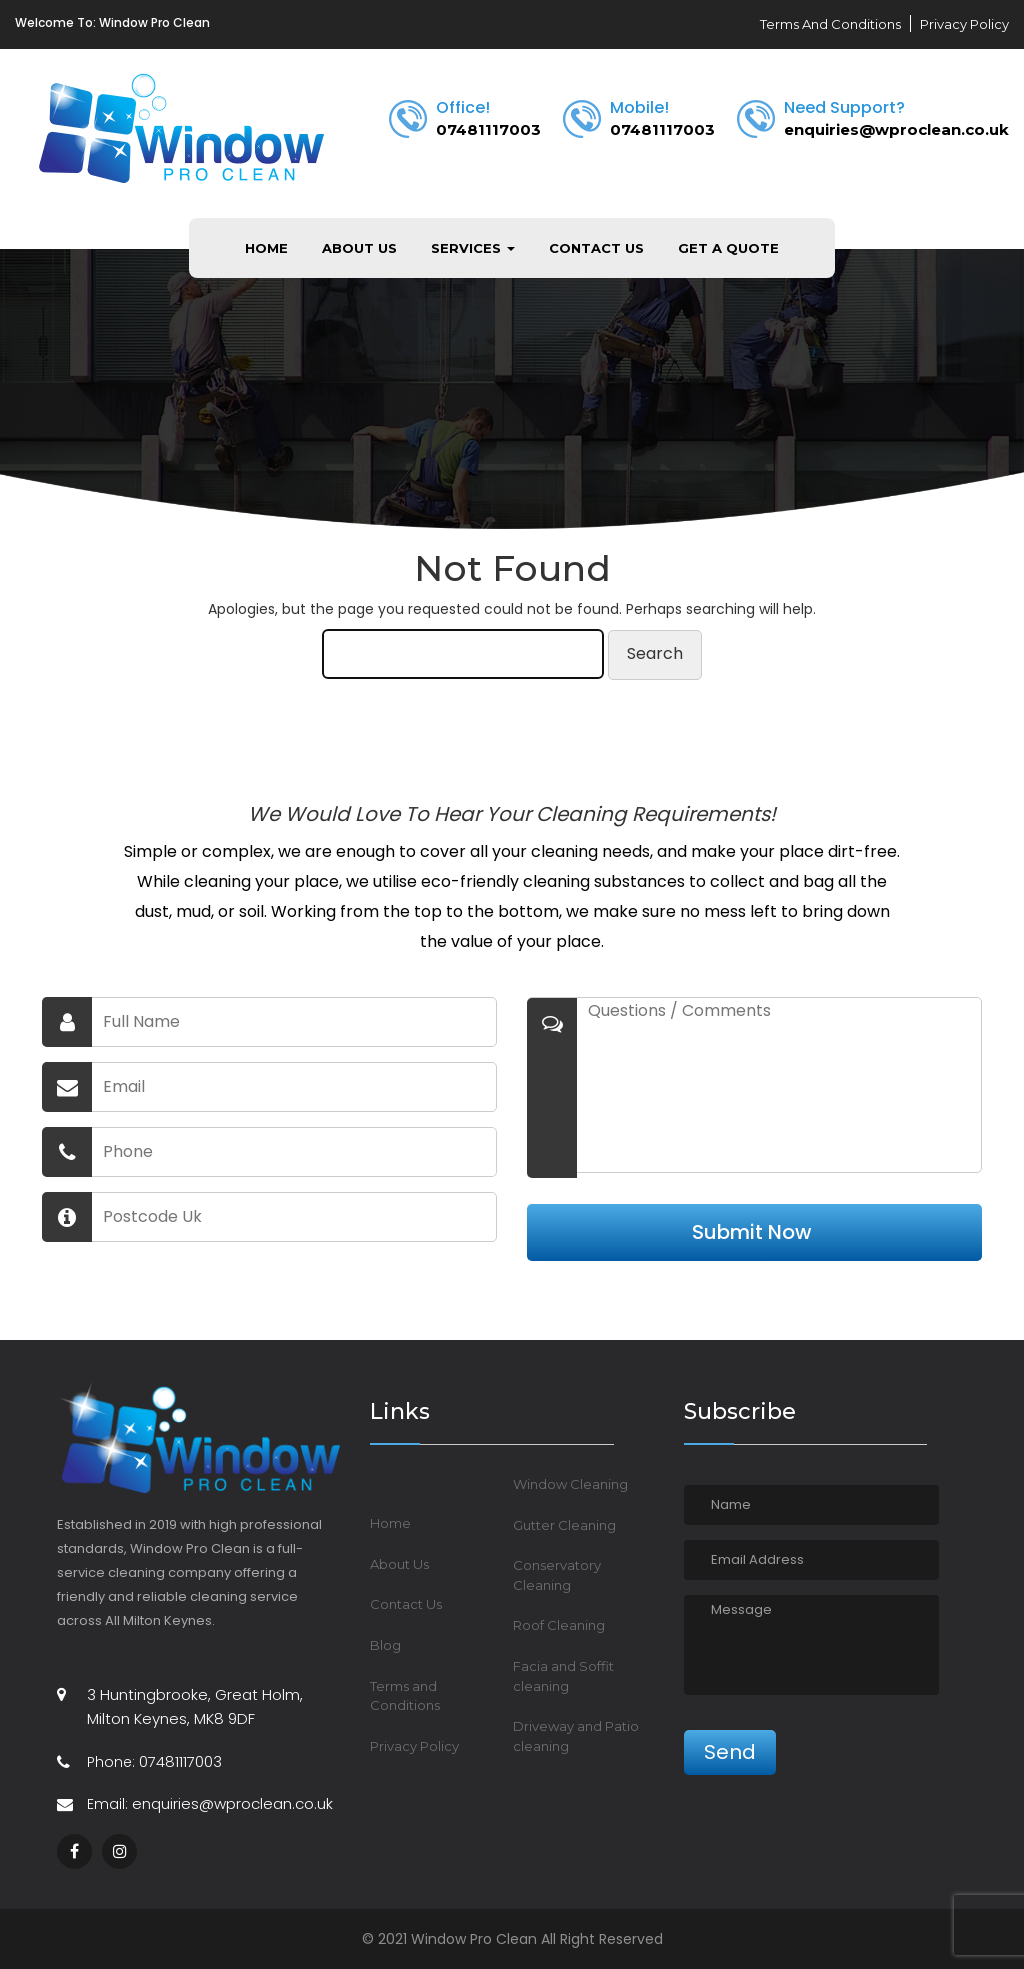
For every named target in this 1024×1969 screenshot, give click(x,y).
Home (266, 248)
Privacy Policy (964, 24)
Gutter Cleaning (564, 1525)
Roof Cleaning (559, 1625)
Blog (385, 1645)
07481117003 (488, 129)
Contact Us (596, 248)
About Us (359, 248)
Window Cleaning (570, 1484)
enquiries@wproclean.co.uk (896, 129)
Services (473, 248)
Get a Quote (728, 248)
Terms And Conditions (830, 24)
